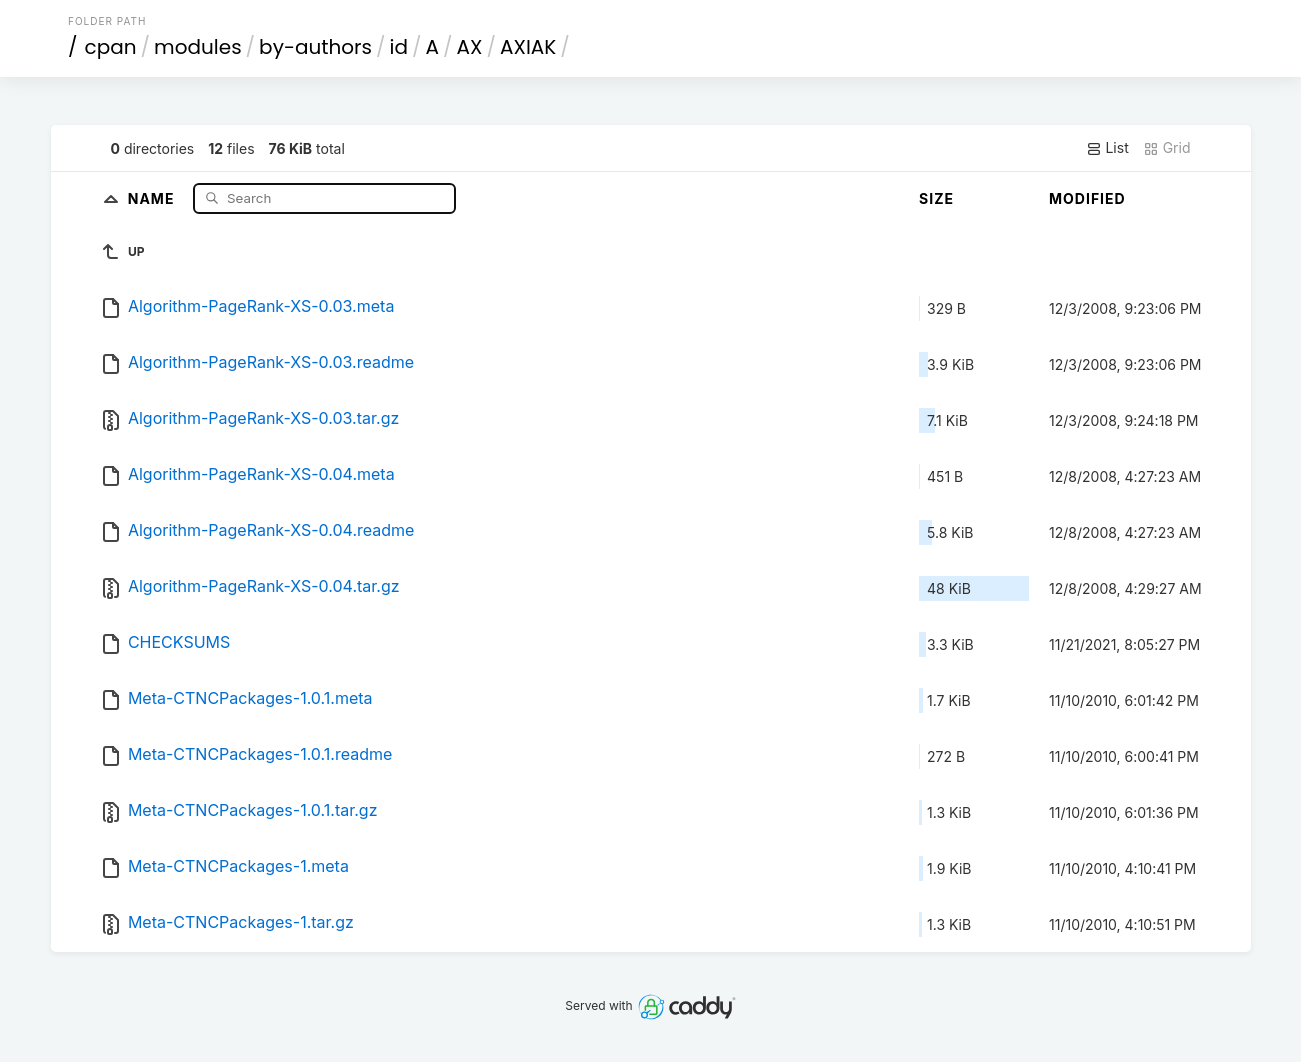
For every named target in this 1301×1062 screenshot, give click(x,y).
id (399, 47)
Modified (1087, 198)
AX (470, 47)
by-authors (315, 47)
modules (197, 47)
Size (936, 198)
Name (153, 197)
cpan (111, 47)
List (1107, 148)
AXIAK (528, 47)
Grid (1167, 148)
